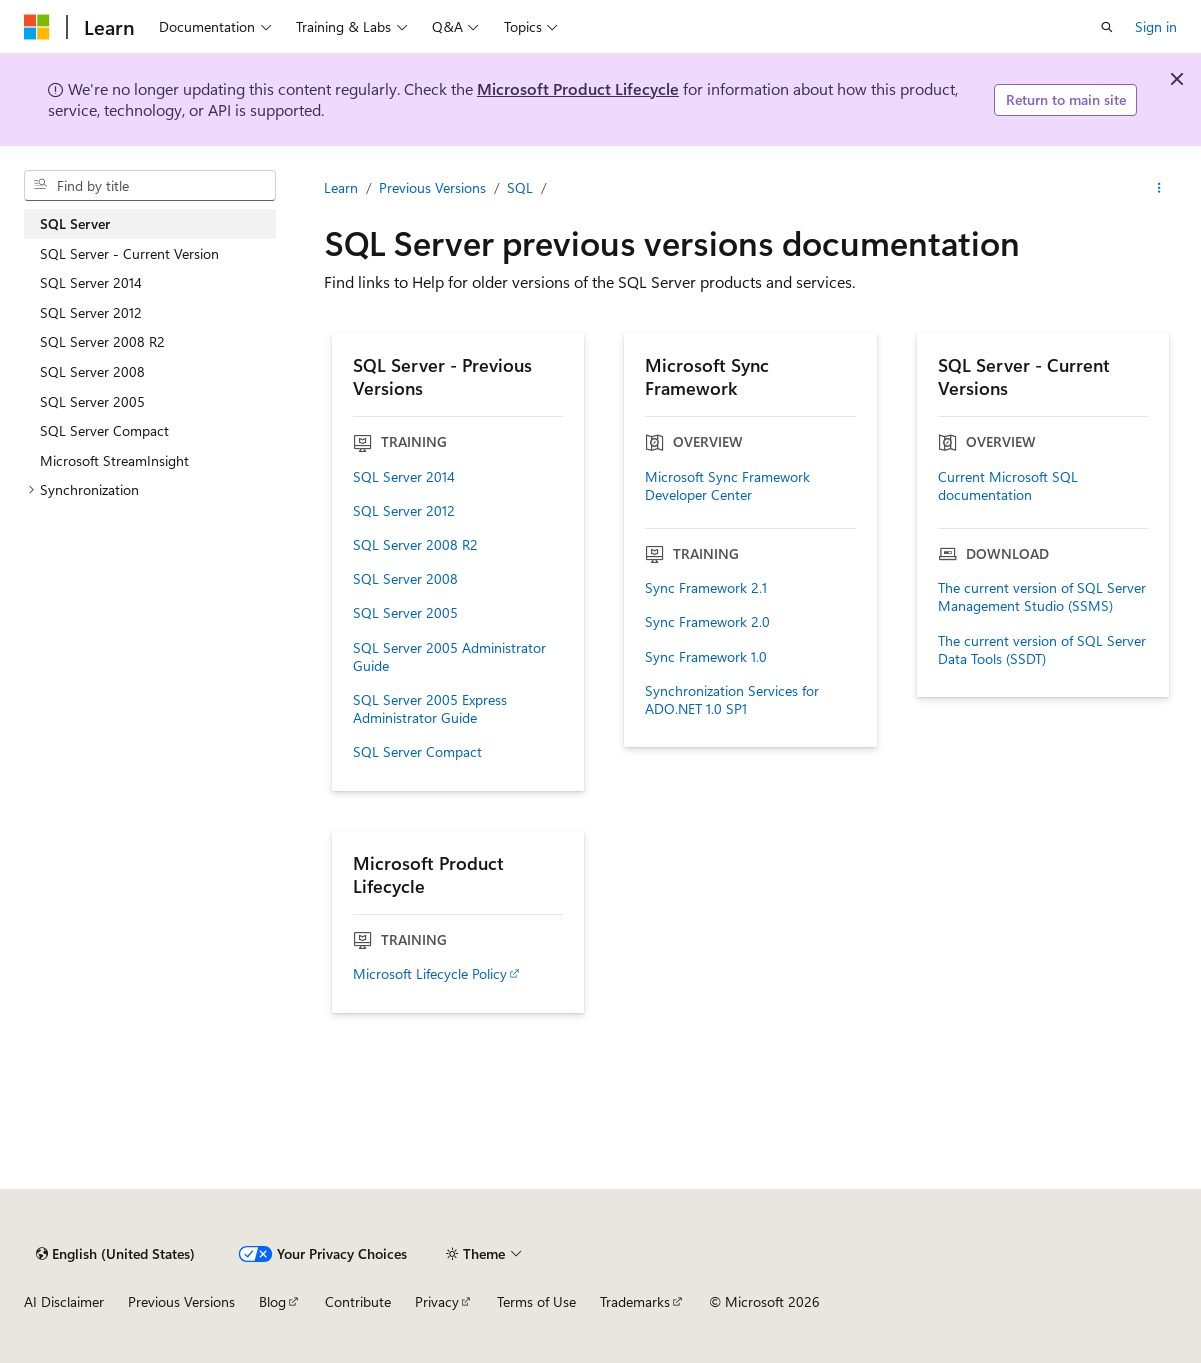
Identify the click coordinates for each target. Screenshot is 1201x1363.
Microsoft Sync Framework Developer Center (727, 486)
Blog (272, 1301)
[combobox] (150, 186)
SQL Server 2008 (405, 579)
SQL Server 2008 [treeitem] (92, 371)
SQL (520, 187)
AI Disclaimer (64, 1301)
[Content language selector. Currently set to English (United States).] (115, 1254)
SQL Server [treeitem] (75, 223)
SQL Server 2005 (405, 613)
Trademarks (635, 1301)
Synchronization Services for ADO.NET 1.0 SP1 (732, 700)
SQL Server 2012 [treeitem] (91, 312)
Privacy (437, 1301)
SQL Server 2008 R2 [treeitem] (102, 341)
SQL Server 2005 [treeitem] (92, 401)
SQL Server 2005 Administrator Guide (449, 657)
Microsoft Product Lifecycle (578, 88)
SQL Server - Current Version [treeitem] (129, 253)
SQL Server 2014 (404, 477)
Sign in (1156, 26)
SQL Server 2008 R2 (415, 545)
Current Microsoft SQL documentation (1008, 486)
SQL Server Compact (417, 752)
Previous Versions (432, 187)
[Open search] (1107, 27)
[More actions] (1159, 188)
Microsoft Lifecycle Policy (430, 974)
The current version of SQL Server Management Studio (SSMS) (1042, 597)
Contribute (358, 1301)
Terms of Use (536, 1301)
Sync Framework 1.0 (706, 657)
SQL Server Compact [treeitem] (104, 430)
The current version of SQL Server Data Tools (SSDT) (1042, 650)
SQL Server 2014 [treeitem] (91, 282)
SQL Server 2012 (404, 511)
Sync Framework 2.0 (707, 622)
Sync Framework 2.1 (706, 588)
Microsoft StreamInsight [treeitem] (114, 460)
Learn (341, 187)
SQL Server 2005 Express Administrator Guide (430, 709)
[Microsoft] (37, 27)
